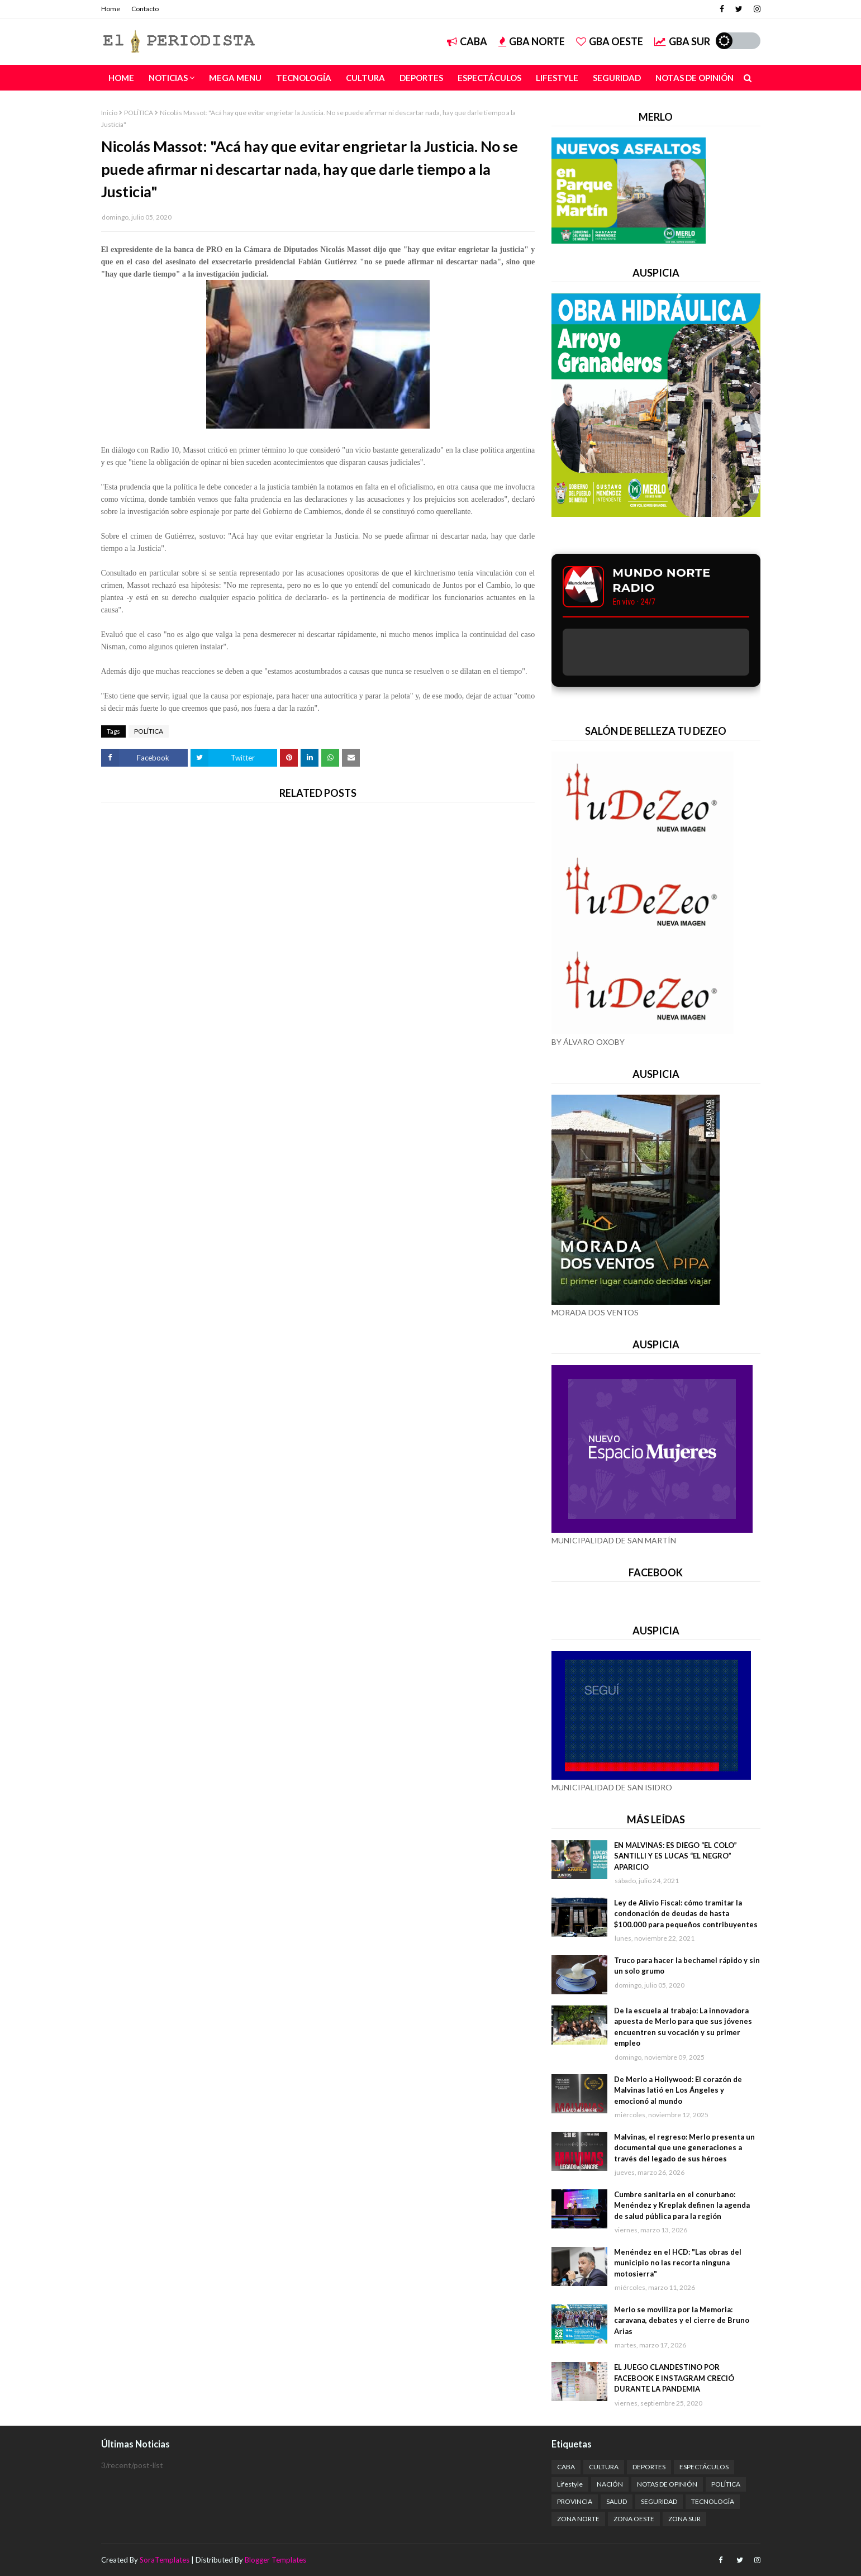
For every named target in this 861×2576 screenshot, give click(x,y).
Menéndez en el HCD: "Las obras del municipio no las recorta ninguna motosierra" (677, 2262)
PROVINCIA (574, 2501)
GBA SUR (682, 41)
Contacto (145, 8)
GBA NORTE (531, 41)
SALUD (616, 2501)
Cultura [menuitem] (365, 78)
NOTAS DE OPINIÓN (667, 2484)
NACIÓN (610, 2484)
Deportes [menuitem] (421, 78)
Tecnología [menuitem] (303, 78)
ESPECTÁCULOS (704, 2467)
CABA (467, 41)
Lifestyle (570, 2484)
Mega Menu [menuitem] (235, 78)
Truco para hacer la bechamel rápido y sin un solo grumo (687, 1966)
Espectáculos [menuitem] (489, 78)
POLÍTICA (138, 112)
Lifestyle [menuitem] (557, 78)
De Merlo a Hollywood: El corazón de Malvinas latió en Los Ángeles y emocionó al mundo (678, 2090)
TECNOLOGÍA (712, 2501)
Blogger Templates (275, 2559)
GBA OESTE (609, 41)
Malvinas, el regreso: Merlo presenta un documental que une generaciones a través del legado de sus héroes (684, 2147)
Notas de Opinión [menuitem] (694, 78)
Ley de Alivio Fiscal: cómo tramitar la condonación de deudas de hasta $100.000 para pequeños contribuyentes (686, 1913)
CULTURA (604, 2467)
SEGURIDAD (659, 2501)
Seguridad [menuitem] (617, 78)
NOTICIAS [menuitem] (168, 78)
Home (110, 8)
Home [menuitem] (121, 78)
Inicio (109, 112)
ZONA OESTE (633, 2519)
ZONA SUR (684, 2519)
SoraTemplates (164, 2559)
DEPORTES (648, 2467)
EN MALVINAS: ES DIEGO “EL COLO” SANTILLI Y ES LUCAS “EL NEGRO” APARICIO (675, 1856)
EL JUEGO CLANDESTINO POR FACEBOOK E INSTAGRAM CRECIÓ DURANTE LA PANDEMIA (674, 2378)
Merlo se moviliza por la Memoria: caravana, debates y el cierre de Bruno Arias (681, 2320)
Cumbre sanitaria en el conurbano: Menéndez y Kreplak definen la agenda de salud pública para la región (682, 2205)
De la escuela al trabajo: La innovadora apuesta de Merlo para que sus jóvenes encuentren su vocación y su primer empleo (683, 2027)
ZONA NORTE (578, 2519)
